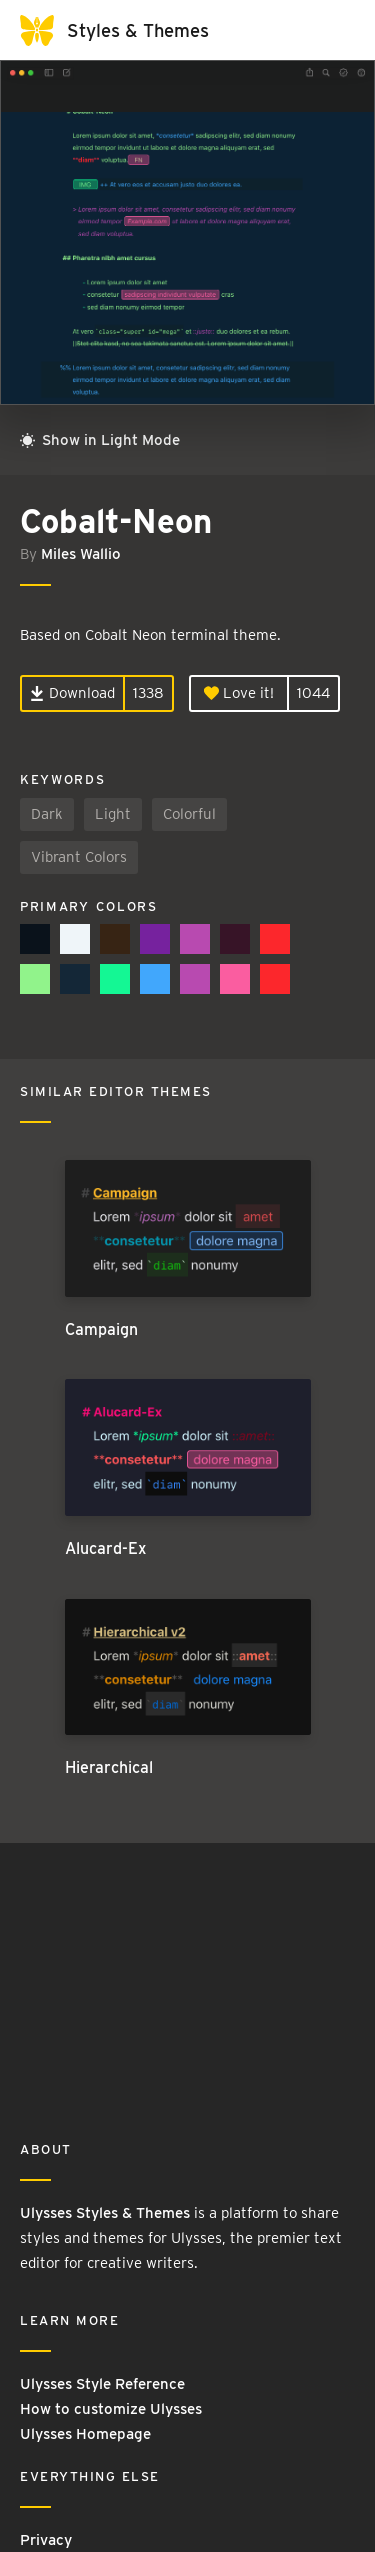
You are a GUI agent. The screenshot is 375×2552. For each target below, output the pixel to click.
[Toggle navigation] (335, 30)
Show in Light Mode (100, 440)
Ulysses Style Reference (102, 2384)
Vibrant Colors (79, 857)
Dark (47, 814)
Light (113, 814)
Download (72, 693)
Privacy (46, 2540)
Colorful (189, 814)
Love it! (239, 693)
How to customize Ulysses (111, 2409)
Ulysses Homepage (85, 2434)
